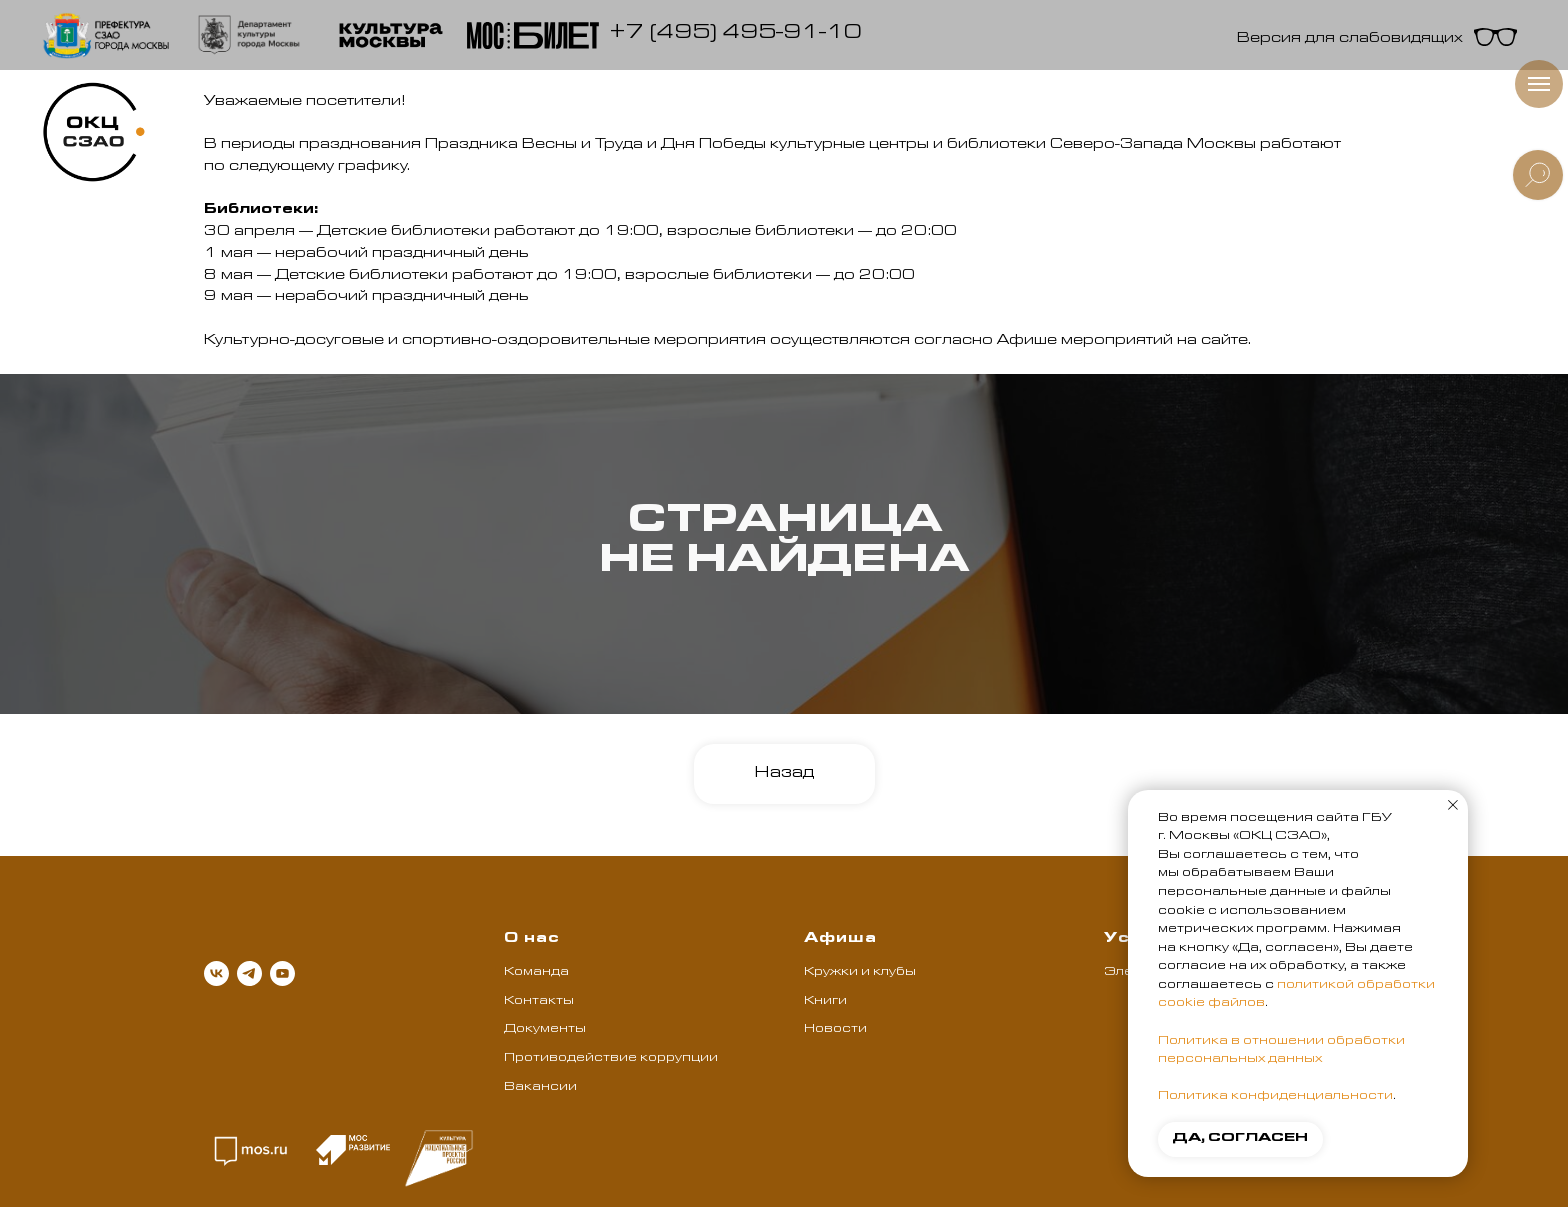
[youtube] (282, 973)
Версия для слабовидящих (1350, 40)
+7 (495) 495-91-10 (735, 35)
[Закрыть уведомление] (1453, 805)
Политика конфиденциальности (1275, 1097)
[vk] (216, 973)
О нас (532, 940)
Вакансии (540, 1088)
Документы (545, 1030)
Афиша (840, 940)
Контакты (539, 1002)
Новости (835, 1030)
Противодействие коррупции (611, 1059)
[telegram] (249, 973)
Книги (825, 1002)
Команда (536, 973)
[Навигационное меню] (1539, 84)
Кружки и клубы (860, 973)
